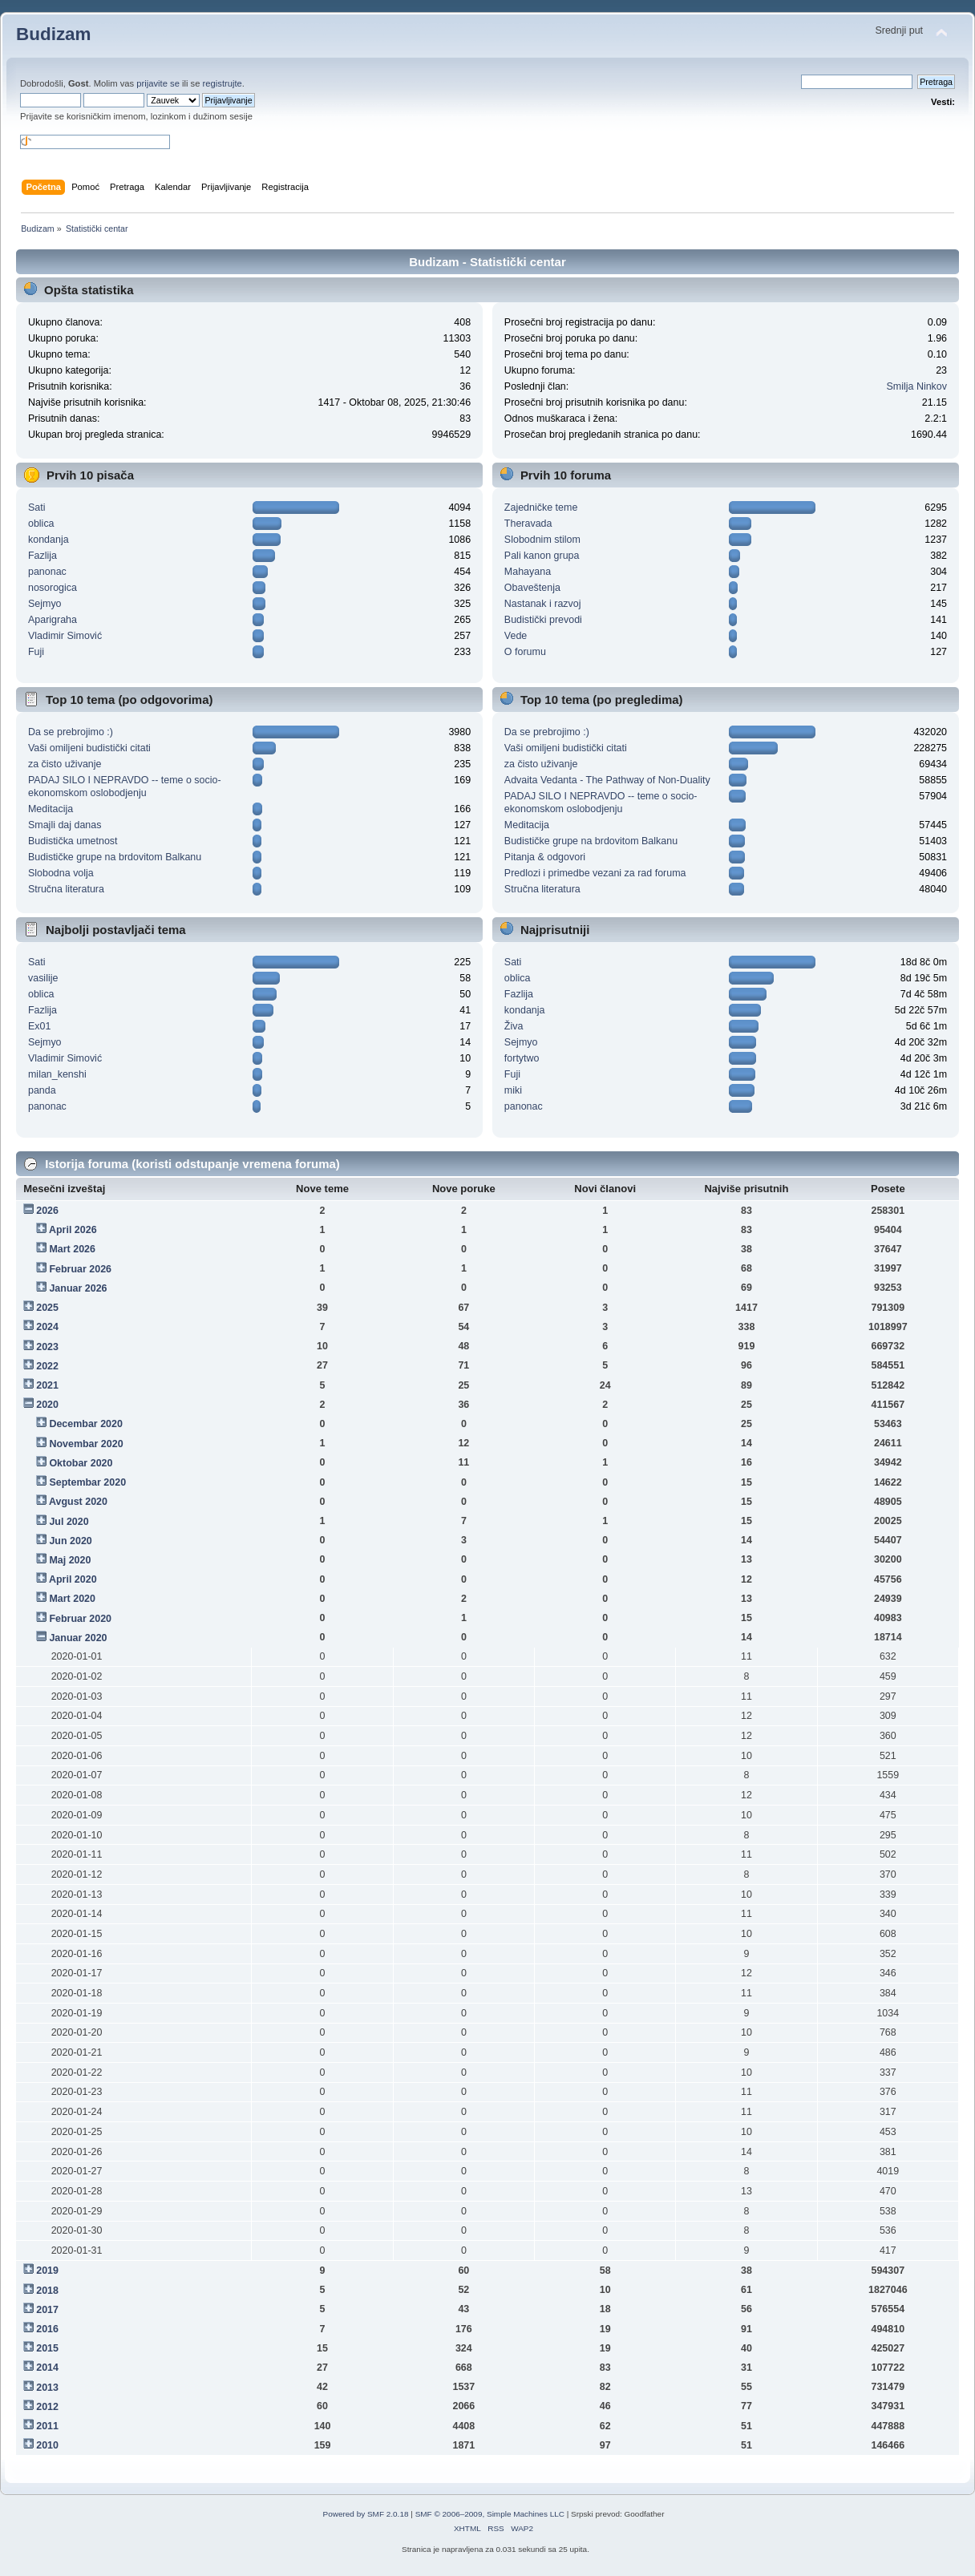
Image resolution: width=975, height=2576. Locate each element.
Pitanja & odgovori (544, 857)
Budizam (53, 34)
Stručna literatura (66, 889)
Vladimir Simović (65, 635)
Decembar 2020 (86, 1424)
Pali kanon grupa (542, 555)
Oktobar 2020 (80, 1463)
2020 (47, 1404)
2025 (47, 1307)
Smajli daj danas (65, 825)
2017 (47, 2309)
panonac (47, 571)
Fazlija (42, 555)
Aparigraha (52, 619)
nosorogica (52, 587)
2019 (47, 2270)
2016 (47, 2329)
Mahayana (527, 571)
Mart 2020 (72, 1598)
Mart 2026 (72, 1249)
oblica (41, 523)
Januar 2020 (78, 1638)
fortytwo (522, 1058)
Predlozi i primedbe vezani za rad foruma (595, 873)
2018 (47, 2290)
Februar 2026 (80, 1269)
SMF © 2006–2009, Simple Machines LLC (489, 2513)
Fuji (36, 651)
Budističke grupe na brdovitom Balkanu (114, 857)
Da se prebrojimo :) (70, 732)
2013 (47, 2387)
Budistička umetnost (73, 841)
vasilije (43, 978)
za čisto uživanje (64, 764)
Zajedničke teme (540, 507)
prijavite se (158, 83)
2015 (47, 2348)
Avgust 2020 (78, 1501)
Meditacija (50, 809)
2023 (47, 1347)
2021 (47, 1385)
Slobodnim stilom (542, 539)
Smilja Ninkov (917, 386)
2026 (47, 1210)
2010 (47, 2445)
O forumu (525, 651)
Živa (514, 1026)
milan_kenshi (57, 1074)
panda (42, 1090)
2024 (47, 1326)
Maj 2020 (70, 1560)
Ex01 (39, 1026)
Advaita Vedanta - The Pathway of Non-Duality (607, 780)
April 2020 (73, 1579)
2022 (47, 1366)
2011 (47, 2426)
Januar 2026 (78, 1288)
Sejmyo (45, 603)
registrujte (222, 83)
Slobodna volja (61, 873)
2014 (47, 2367)
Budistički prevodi (543, 619)
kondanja (48, 539)
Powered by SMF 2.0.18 (366, 2513)
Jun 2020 (70, 1541)
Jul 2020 (68, 1521)
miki (513, 1090)
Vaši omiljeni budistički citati (89, 748)
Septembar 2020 (87, 1482)
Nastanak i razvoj (542, 603)
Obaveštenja (532, 587)
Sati (37, 507)
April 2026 (73, 1229)
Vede (515, 635)
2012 (47, 2406)
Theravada (528, 523)
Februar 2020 (80, 1618)
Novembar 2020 (86, 1444)
